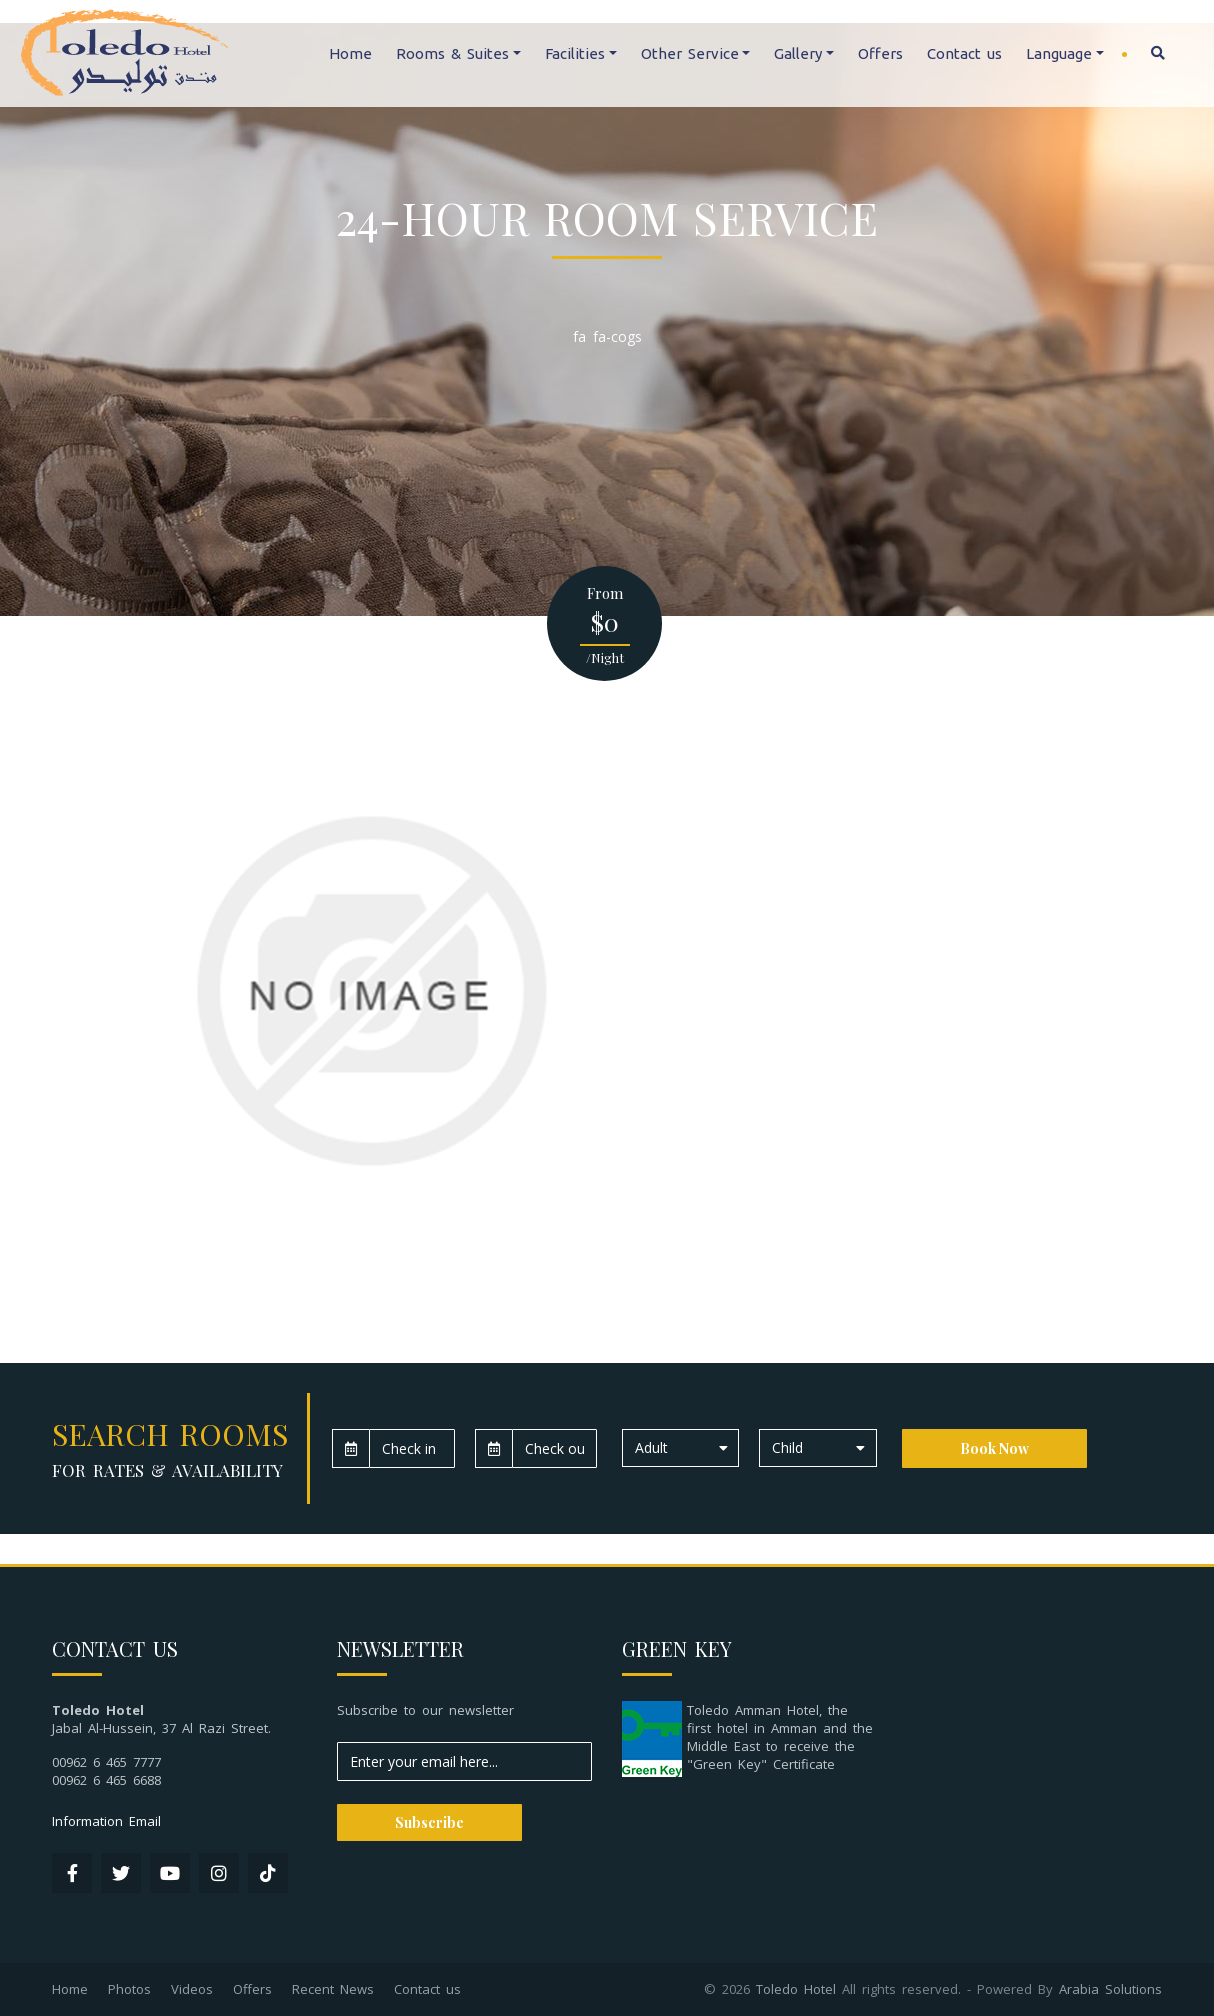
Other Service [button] (690, 53)
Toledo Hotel (796, 1989)
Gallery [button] (798, 53)
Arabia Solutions (1110, 1989)
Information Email (106, 1821)
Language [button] (1059, 53)
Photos (129, 1989)
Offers (880, 53)
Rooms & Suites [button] (452, 53)
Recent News (333, 1989)
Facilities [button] (575, 53)
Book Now (994, 1448)
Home (350, 53)
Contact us (964, 53)
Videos (192, 1989)
